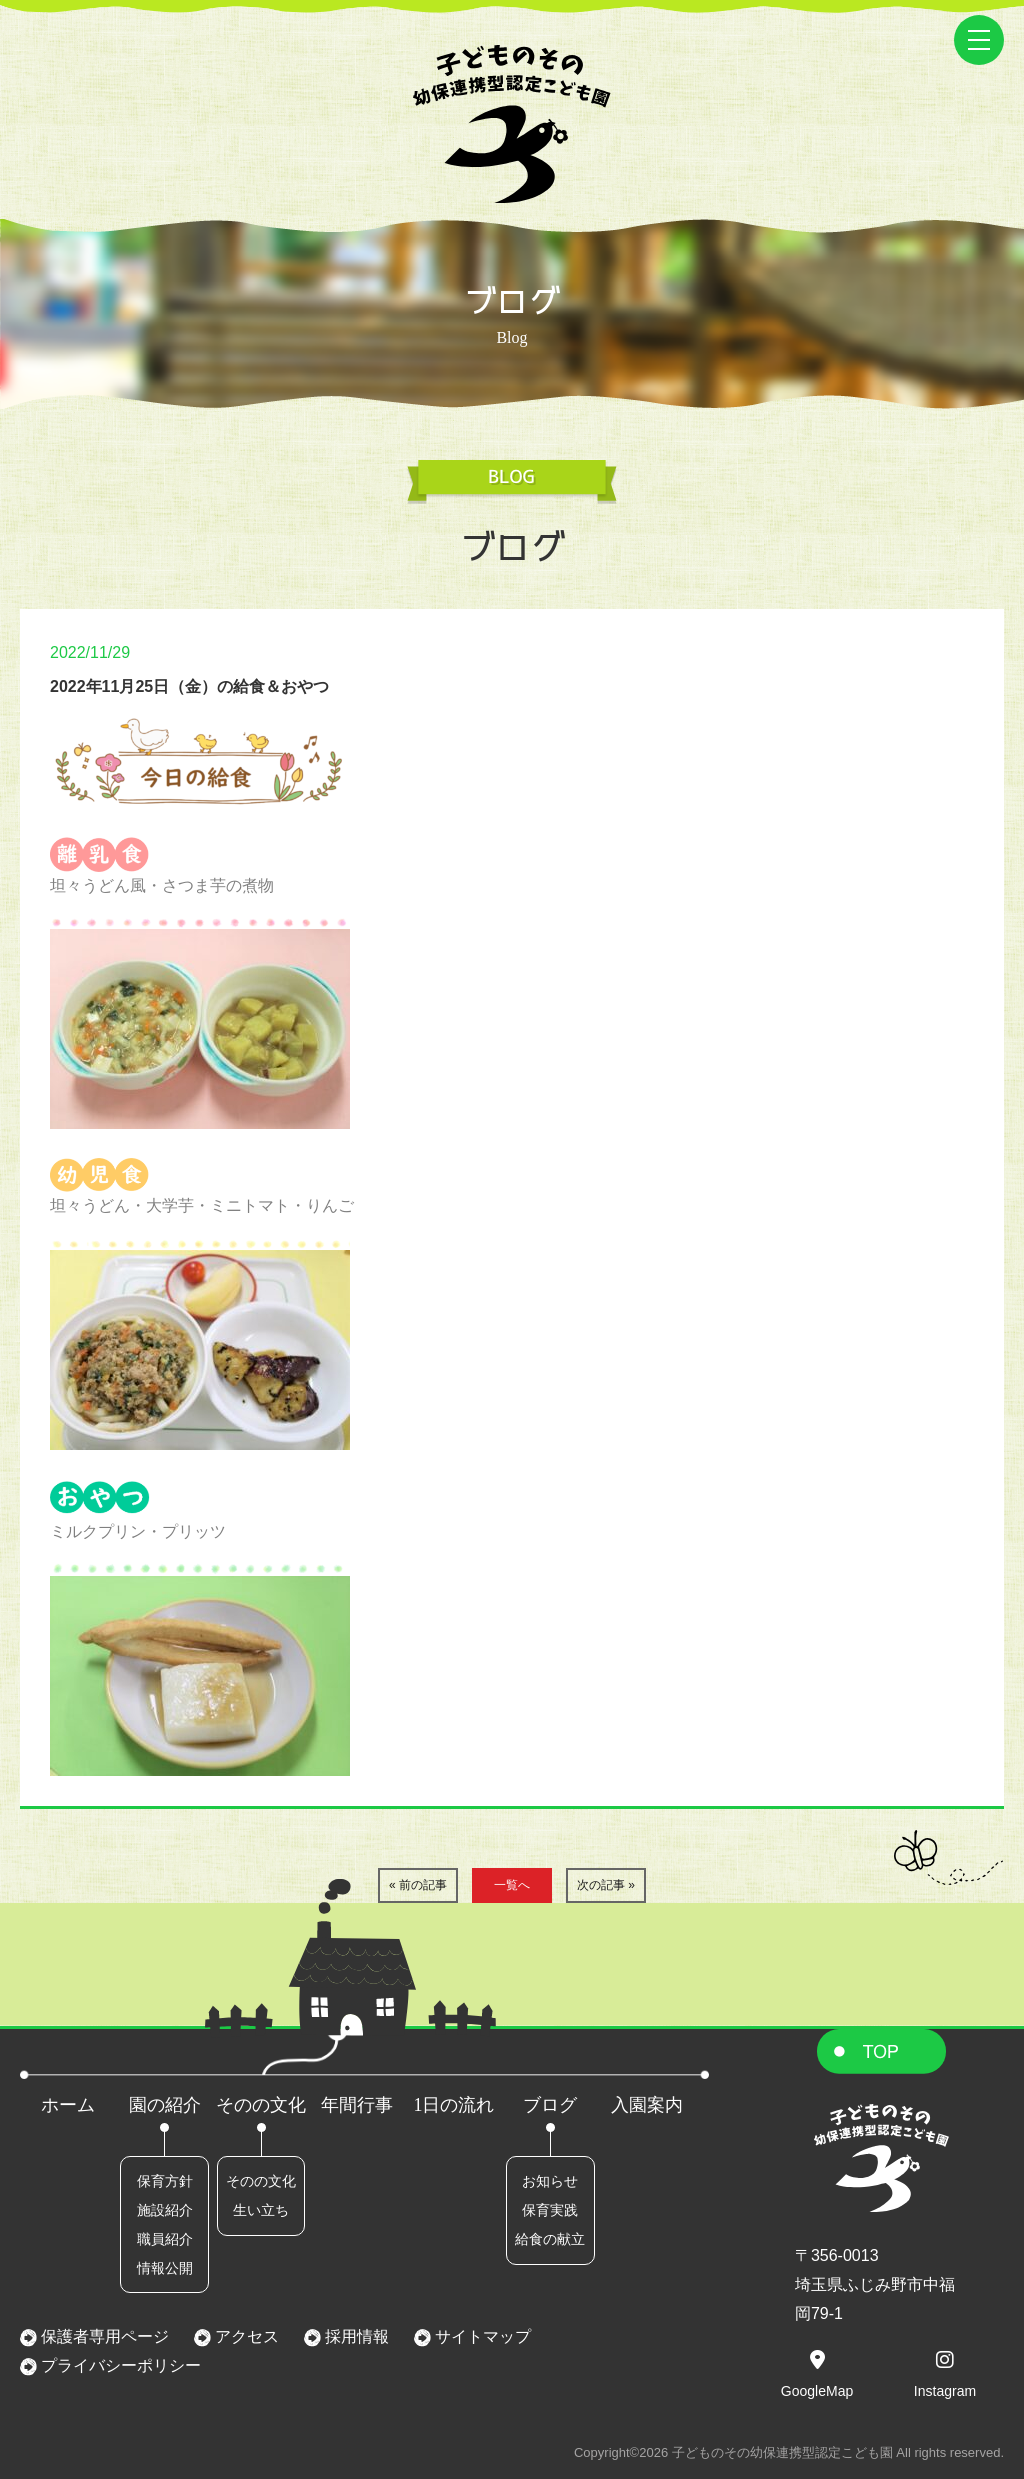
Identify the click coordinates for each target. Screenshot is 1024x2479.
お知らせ (550, 2181)
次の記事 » (606, 1885)
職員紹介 (165, 2239)
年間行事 (357, 2105)
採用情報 (355, 2336)
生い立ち (261, 2210)
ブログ (550, 2105)
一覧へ (512, 1885)
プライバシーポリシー (119, 2365)
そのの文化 (261, 2105)
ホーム (68, 2105)
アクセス (245, 2336)
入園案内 (647, 2105)
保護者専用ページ (103, 2336)
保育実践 (550, 2210)
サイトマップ (481, 2336)
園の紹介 (165, 2105)
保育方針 (165, 2181)
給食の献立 (550, 2239)
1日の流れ (453, 2105)
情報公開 (165, 2268)
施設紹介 (165, 2210)
